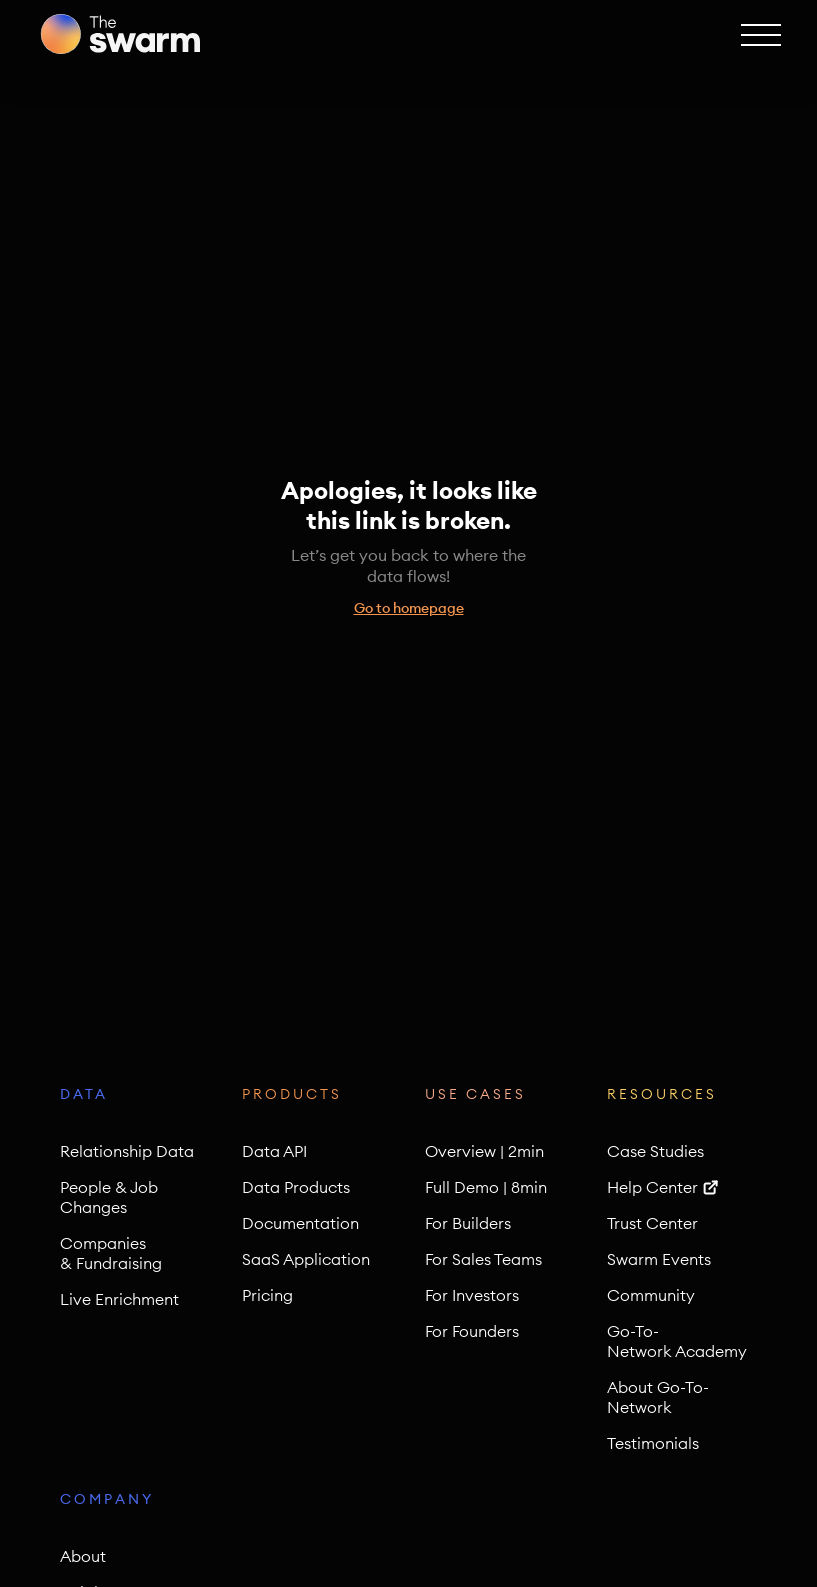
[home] (120, 34)
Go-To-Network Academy (677, 1341)
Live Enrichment (119, 1299)
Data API (274, 1151)
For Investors (472, 1295)
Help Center (652, 1187)
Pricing (267, 1295)
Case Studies (655, 1151)
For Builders (468, 1223)
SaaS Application (306, 1259)
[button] (759, 34)
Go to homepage (409, 608)
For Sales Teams (483, 1259)
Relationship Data (127, 1151)
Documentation (300, 1223)
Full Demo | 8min (486, 1187)
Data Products (296, 1187)
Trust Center (652, 1223)
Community (651, 1295)
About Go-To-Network (658, 1397)
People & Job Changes (109, 1197)
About (83, 1556)
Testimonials (653, 1443)
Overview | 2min (484, 1151)
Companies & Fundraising (111, 1253)
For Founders (472, 1331)
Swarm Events (659, 1259)
